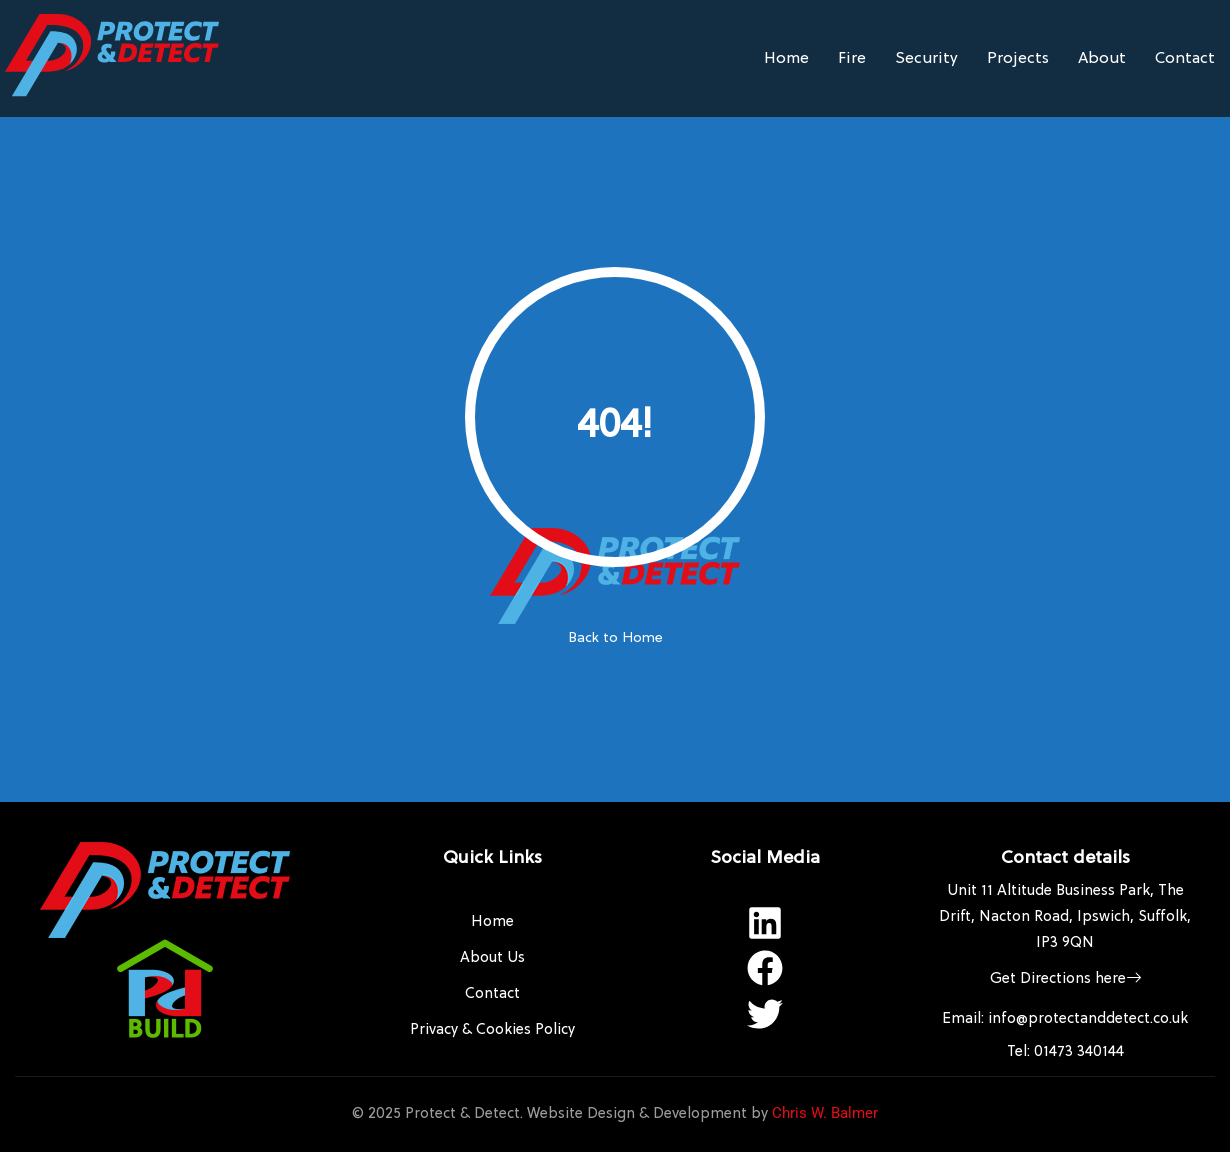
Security (926, 59)
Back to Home (615, 638)
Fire (852, 59)
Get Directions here (1065, 979)
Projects (1018, 59)
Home (786, 59)
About (1102, 59)
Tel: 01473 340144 (1065, 1052)
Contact (1185, 59)
